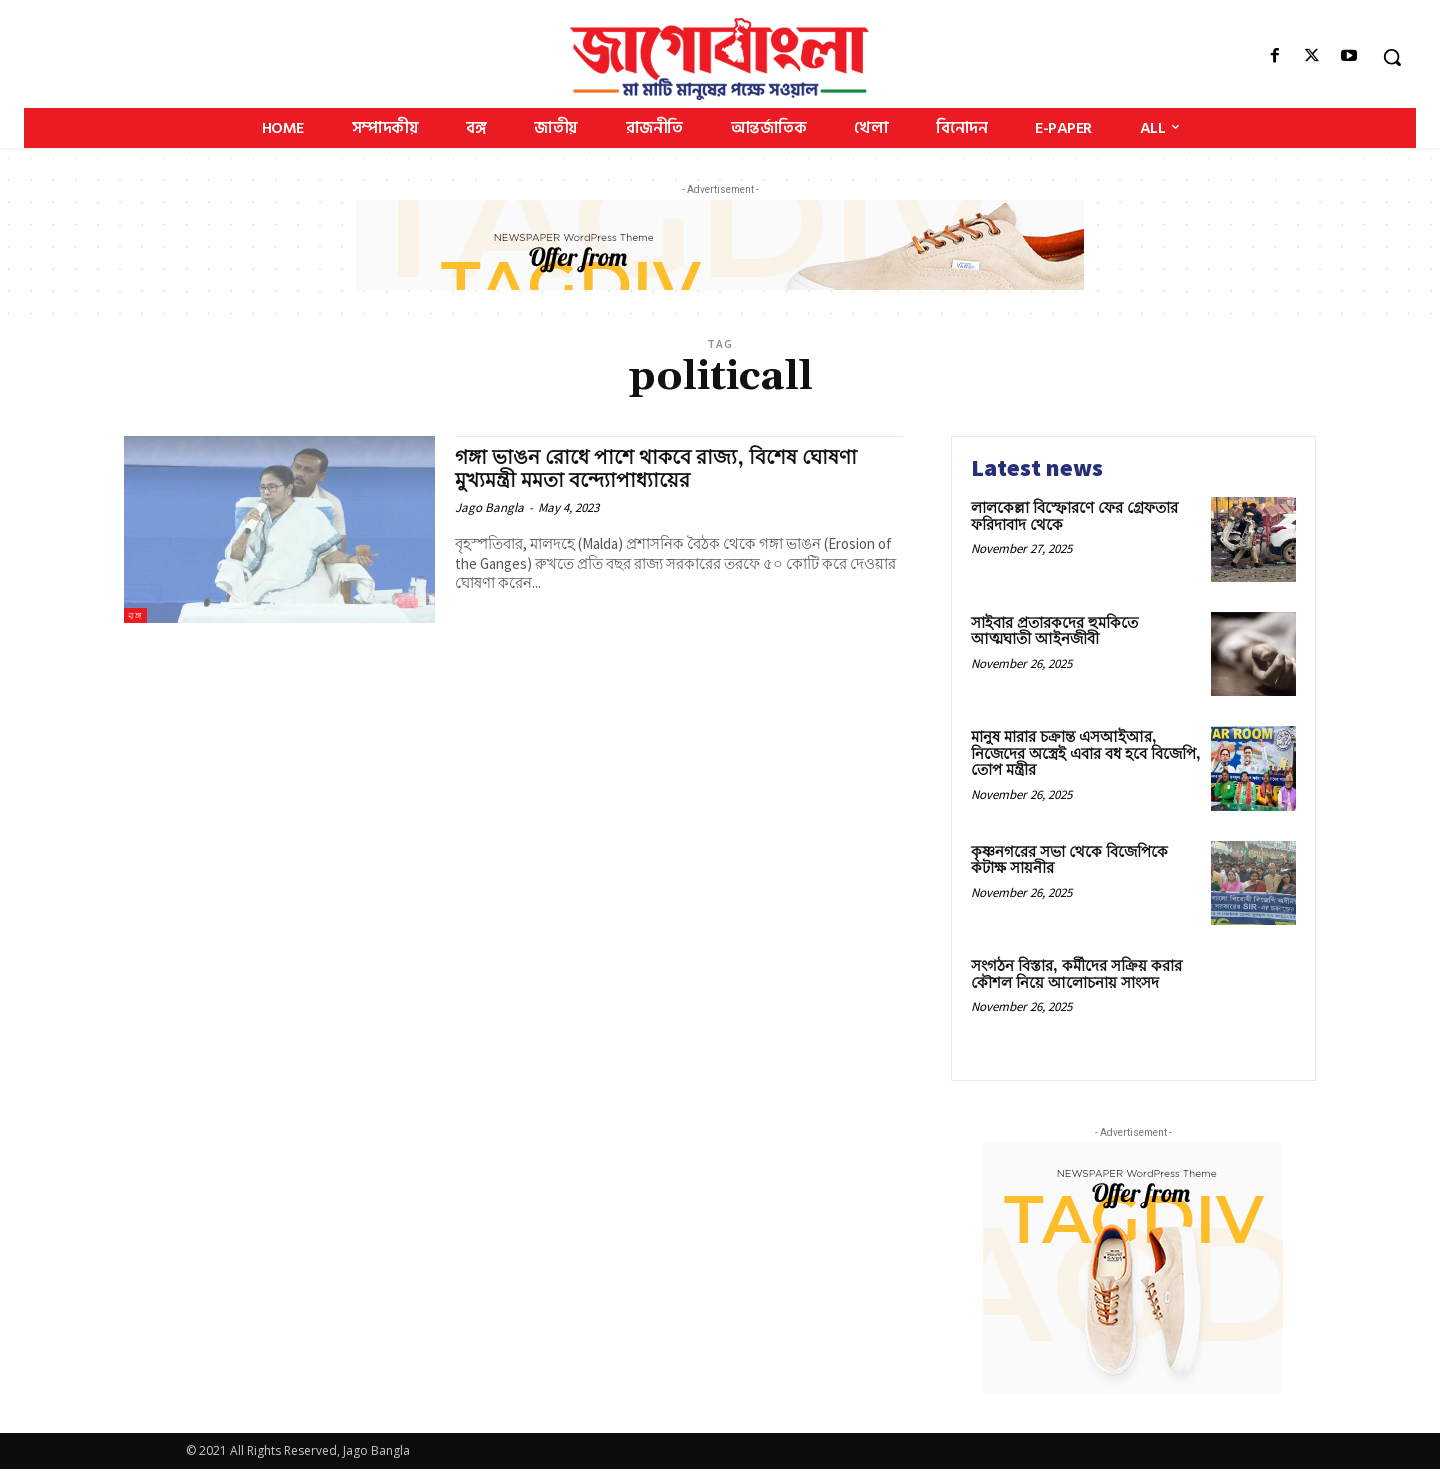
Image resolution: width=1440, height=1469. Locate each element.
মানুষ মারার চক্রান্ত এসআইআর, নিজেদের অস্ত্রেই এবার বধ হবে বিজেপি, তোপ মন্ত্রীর (1086, 754)
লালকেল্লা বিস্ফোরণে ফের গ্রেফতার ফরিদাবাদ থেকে (1074, 517)
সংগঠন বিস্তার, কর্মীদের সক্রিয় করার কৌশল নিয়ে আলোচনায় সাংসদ (1076, 975)
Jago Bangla (489, 507)
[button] (1392, 57)
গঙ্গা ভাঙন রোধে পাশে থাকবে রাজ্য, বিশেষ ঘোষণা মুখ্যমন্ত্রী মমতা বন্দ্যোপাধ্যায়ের (665, 469)
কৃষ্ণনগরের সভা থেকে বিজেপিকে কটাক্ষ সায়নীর (1069, 861)
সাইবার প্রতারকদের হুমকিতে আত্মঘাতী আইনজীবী (1054, 632)
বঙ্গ (135, 615)
